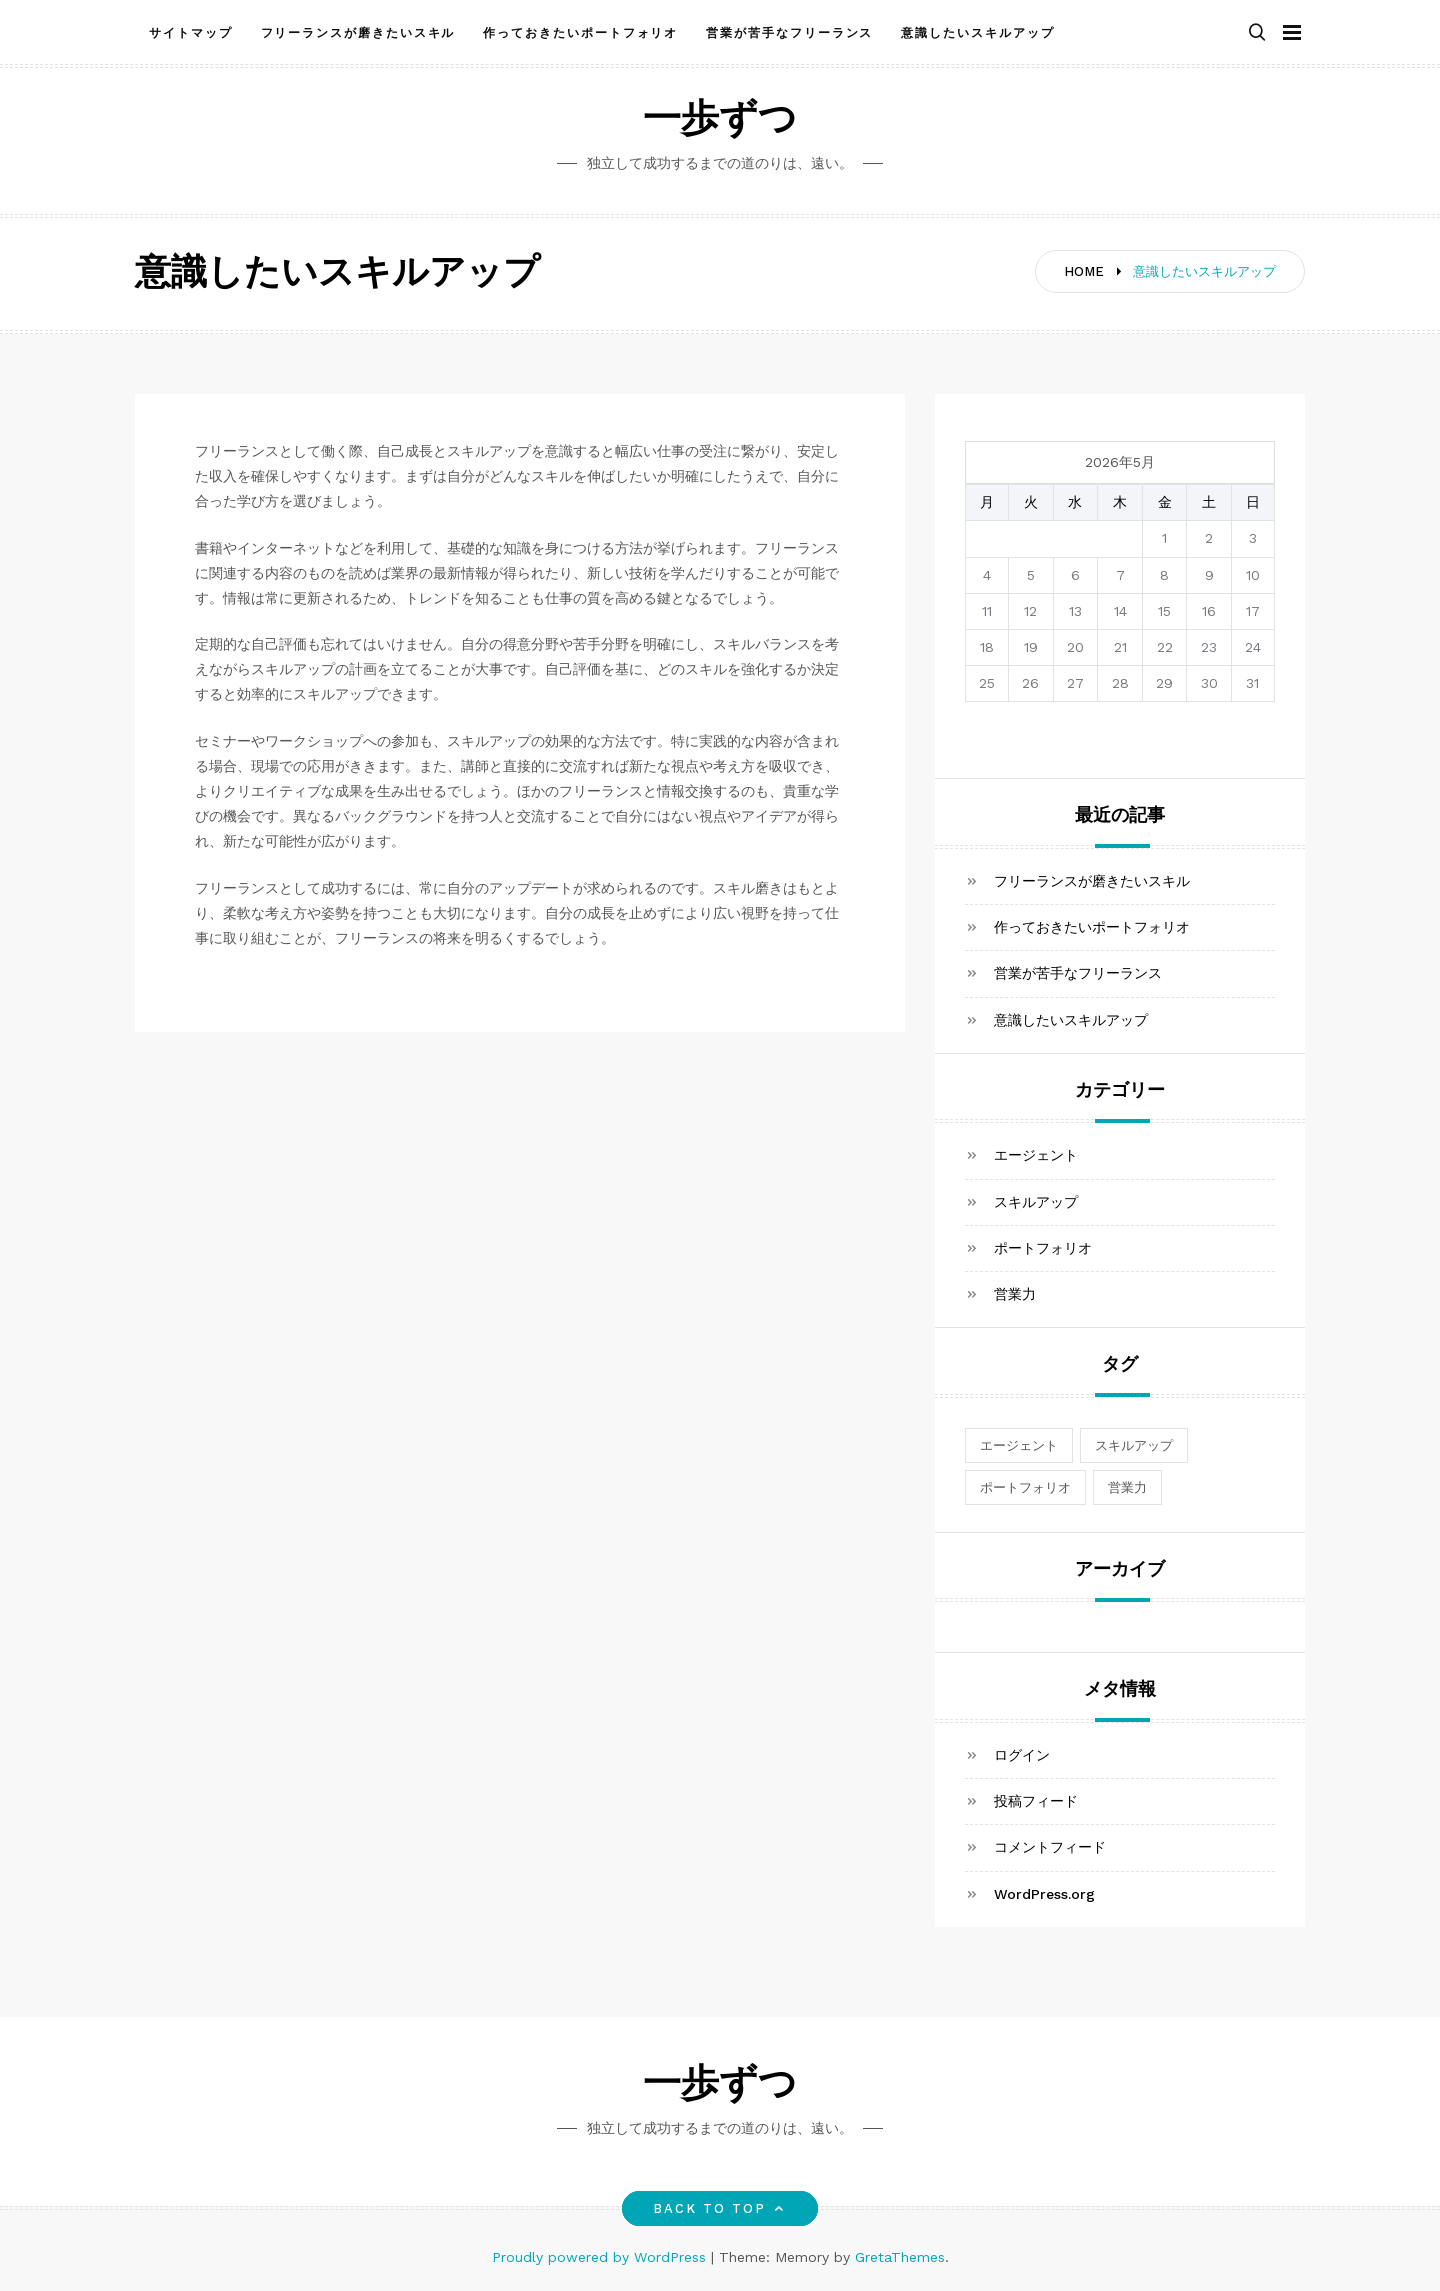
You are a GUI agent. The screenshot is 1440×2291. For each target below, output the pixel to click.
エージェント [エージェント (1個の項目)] (1019, 1445)
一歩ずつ (720, 121)
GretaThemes (900, 2257)
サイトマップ (191, 33)
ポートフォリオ (1043, 1248)
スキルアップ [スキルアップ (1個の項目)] (1134, 1445)
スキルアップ (1036, 1202)
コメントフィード (1050, 1847)
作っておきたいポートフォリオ (580, 33)
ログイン (1022, 1755)
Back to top (720, 2208)
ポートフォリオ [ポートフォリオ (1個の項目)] (1025, 1487)
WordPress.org (1044, 1894)
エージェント (1036, 1155)
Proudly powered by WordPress (601, 2257)
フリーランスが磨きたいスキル (358, 33)
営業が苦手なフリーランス (789, 33)
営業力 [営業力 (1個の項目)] (1127, 1487)
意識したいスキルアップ (977, 33)
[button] (1257, 33)
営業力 (1015, 1294)
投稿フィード (1036, 1801)
